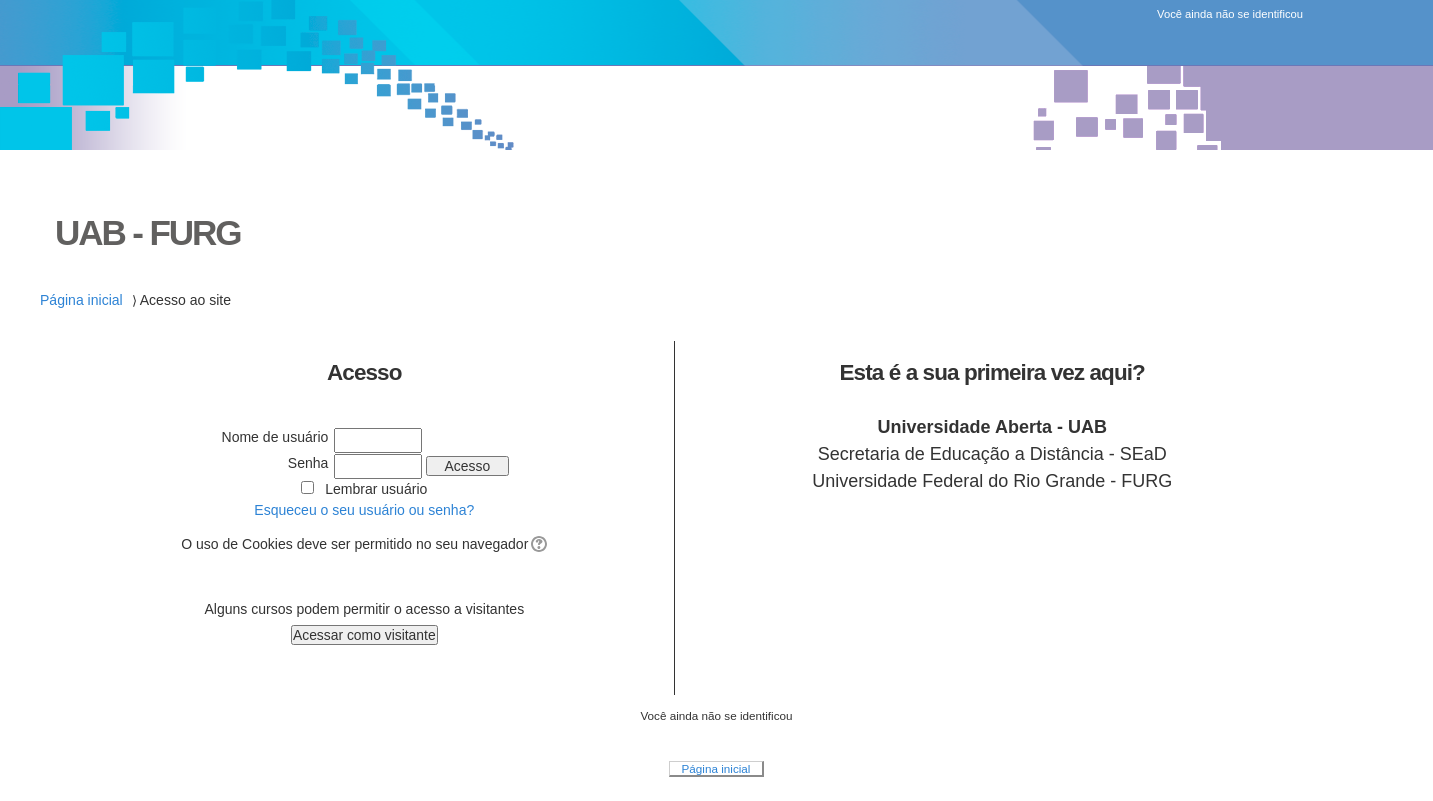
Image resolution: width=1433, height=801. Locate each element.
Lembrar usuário (376, 489)
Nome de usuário (275, 437)
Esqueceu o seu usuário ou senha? (364, 510)
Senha (308, 463)
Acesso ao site (185, 300)
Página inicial (81, 300)
